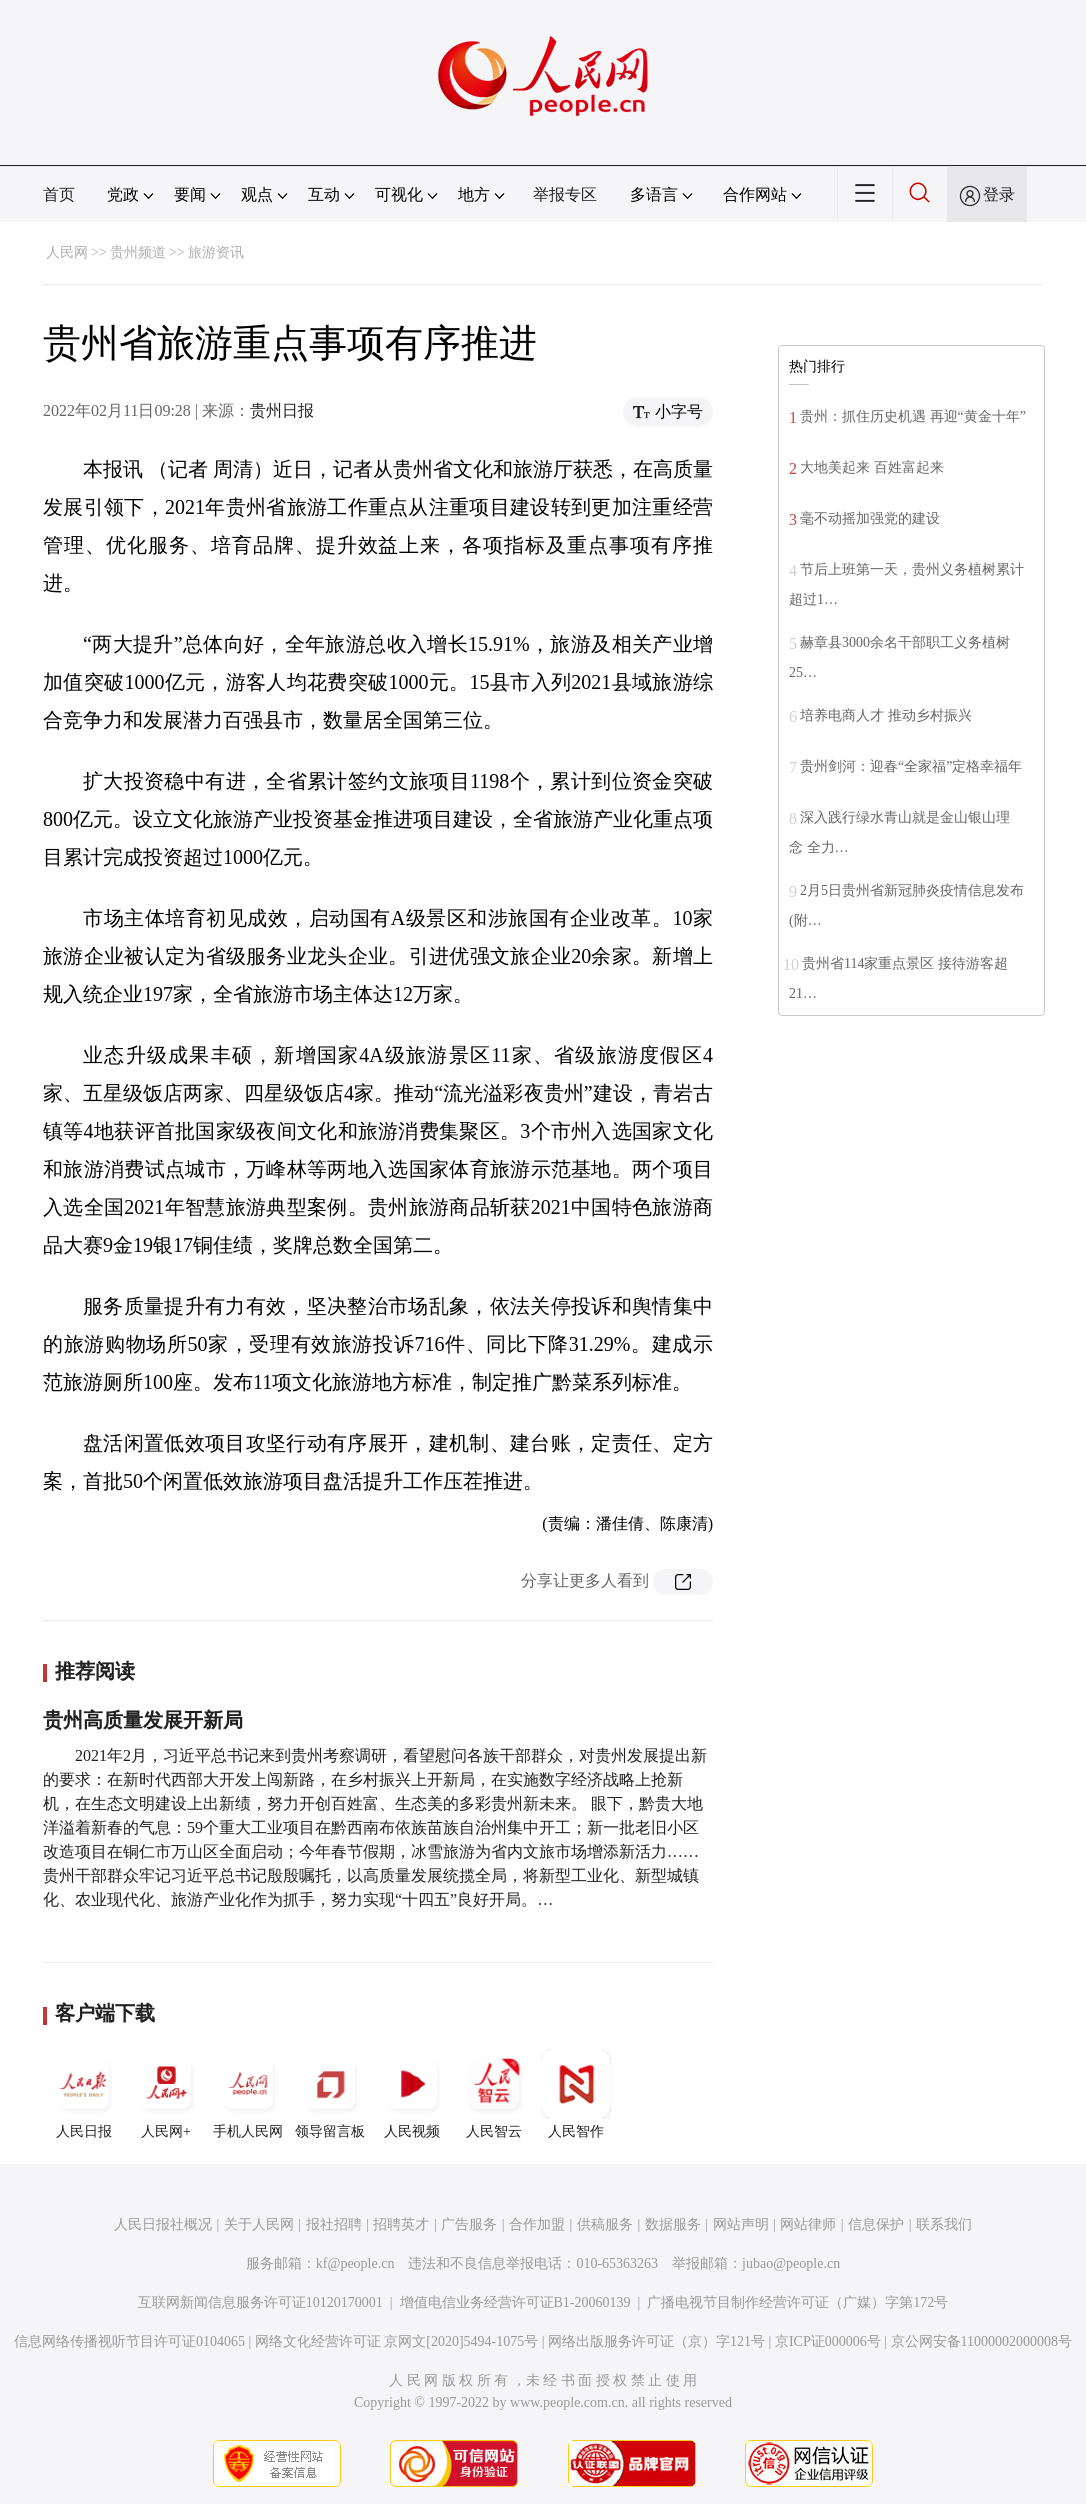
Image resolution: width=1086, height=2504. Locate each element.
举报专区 (565, 194)
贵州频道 (138, 252)
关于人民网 (259, 2224)
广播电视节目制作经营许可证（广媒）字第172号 (797, 2302)
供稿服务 (605, 2224)
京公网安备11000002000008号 (981, 2341)
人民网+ (166, 2094)
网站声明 (741, 2224)
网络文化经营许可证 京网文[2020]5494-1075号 (397, 2341)
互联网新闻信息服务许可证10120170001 (260, 2302)
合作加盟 (537, 2224)
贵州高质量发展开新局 (143, 1720)
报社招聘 (334, 2224)
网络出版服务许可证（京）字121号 (656, 2341)
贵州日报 (282, 410)
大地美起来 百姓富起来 (872, 467)
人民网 (67, 252)
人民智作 (576, 2094)
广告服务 (469, 2224)
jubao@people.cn (791, 2263)
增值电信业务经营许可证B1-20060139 (515, 2302)
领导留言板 (330, 2094)
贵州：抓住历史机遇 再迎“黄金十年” (913, 416)
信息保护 (876, 2224)
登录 (999, 194)
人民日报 (84, 2094)
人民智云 (494, 2094)
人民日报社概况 (163, 2224)
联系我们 (944, 2224)
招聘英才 (401, 2224)
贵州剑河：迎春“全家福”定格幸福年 (911, 766)
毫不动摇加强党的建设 (870, 518)
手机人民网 (248, 2094)
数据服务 (673, 2224)
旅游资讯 (216, 252)
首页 (59, 194)
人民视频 (412, 2094)
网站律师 (808, 2224)
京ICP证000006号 (828, 2341)
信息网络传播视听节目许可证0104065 (129, 2341)
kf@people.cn (355, 2263)
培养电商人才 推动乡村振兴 (886, 715)
